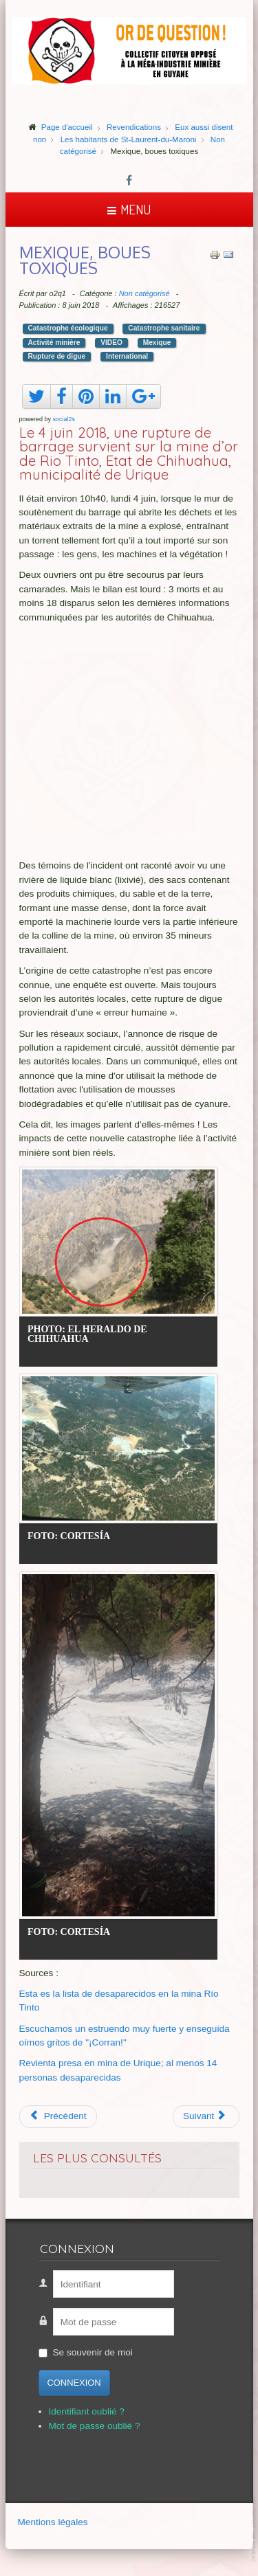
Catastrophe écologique (68, 328)
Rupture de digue (57, 356)
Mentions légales (53, 2522)
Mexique (157, 342)
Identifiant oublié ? (87, 2411)
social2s (64, 419)
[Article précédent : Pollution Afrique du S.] (58, 2116)
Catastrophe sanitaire (164, 328)
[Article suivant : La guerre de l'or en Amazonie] (206, 2116)
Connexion (74, 2382)
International (127, 356)
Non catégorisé (144, 293)
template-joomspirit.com (254, 2529)
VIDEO (111, 342)
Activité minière (54, 342)
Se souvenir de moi (93, 2352)
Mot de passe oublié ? (94, 2426)
